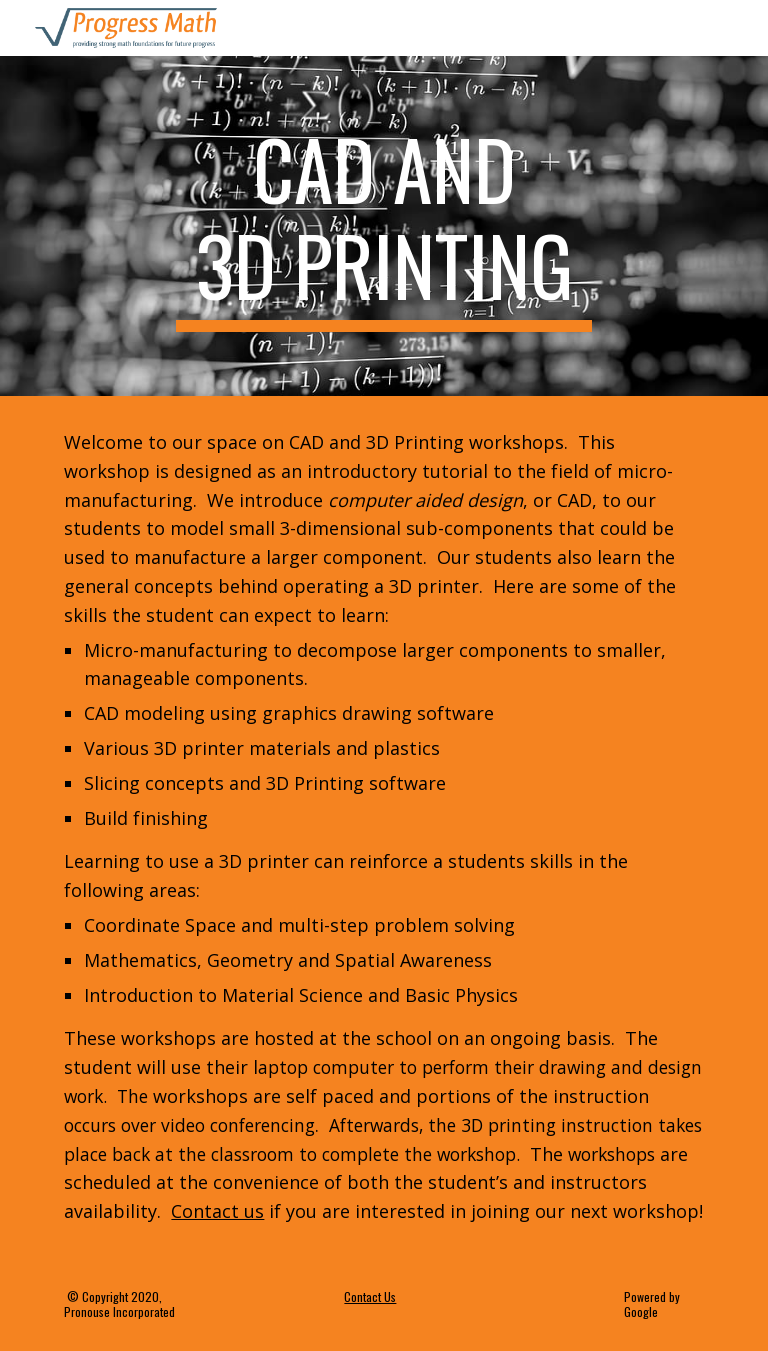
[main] (383, 226)
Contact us (217, 1211)
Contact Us (370, 1296)
